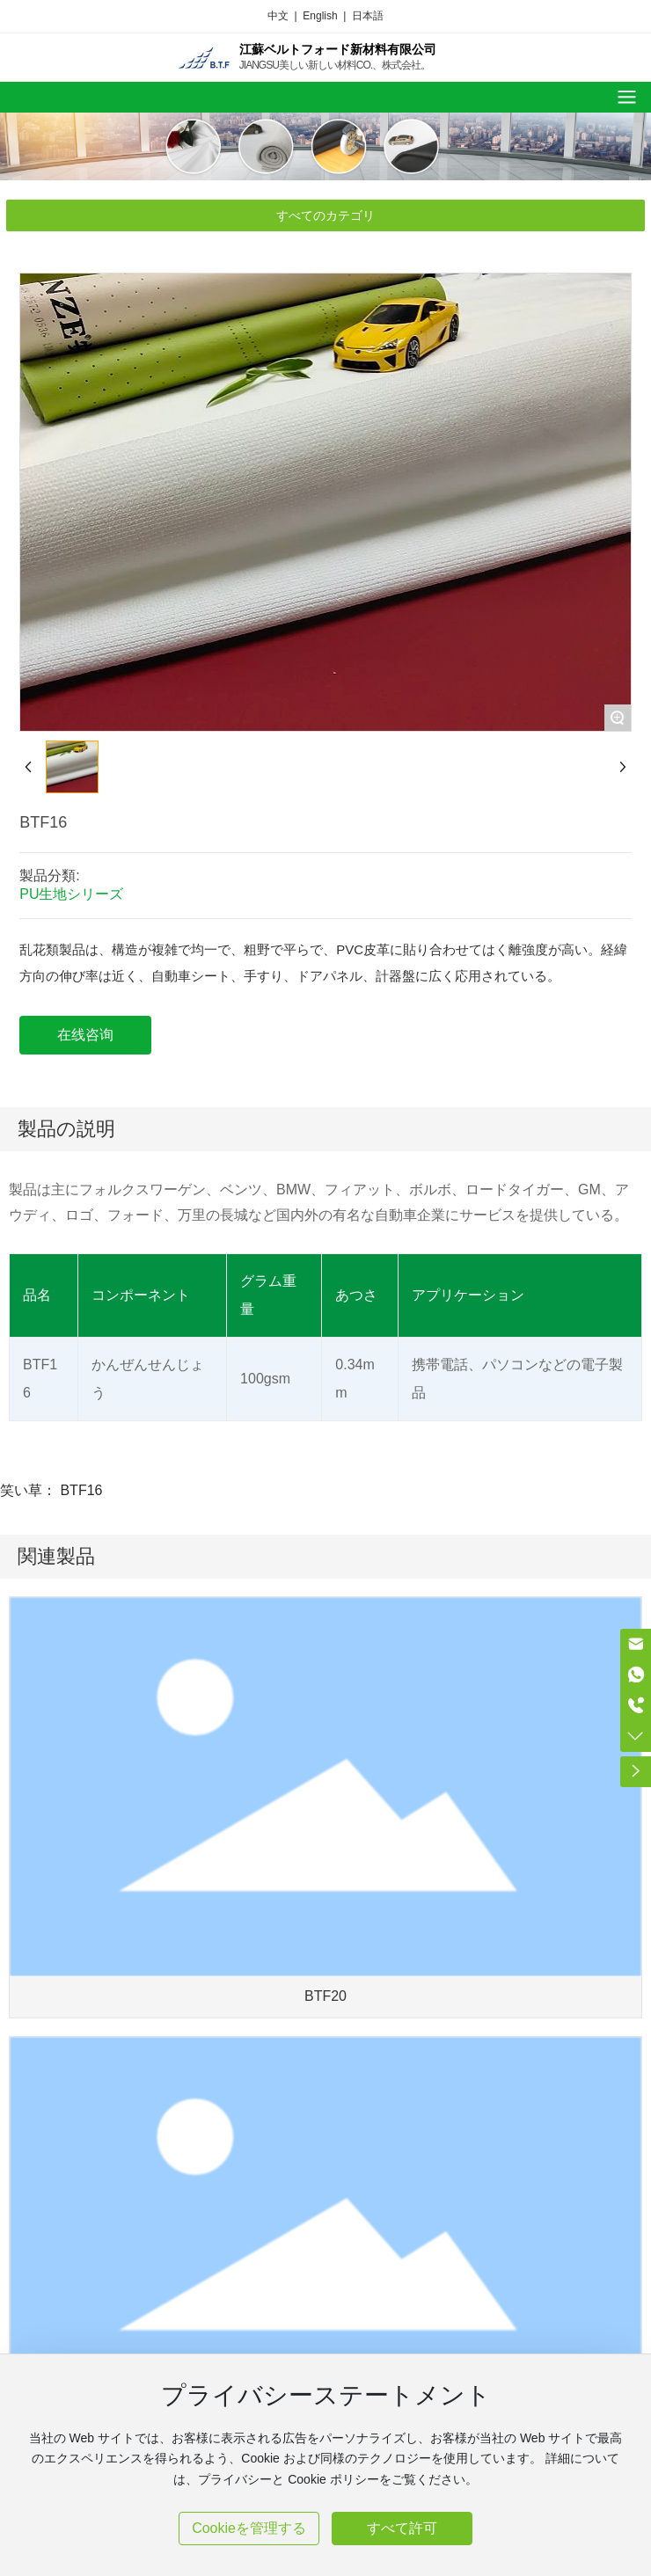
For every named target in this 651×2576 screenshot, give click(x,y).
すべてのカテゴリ (325, 215)
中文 (278, 16)
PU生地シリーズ (71, 894)
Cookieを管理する (249, 2528)
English (320, 16)
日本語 (368, 16)
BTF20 (325, 1996)
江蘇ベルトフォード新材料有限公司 (337, 49)
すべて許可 (402, 2528)
